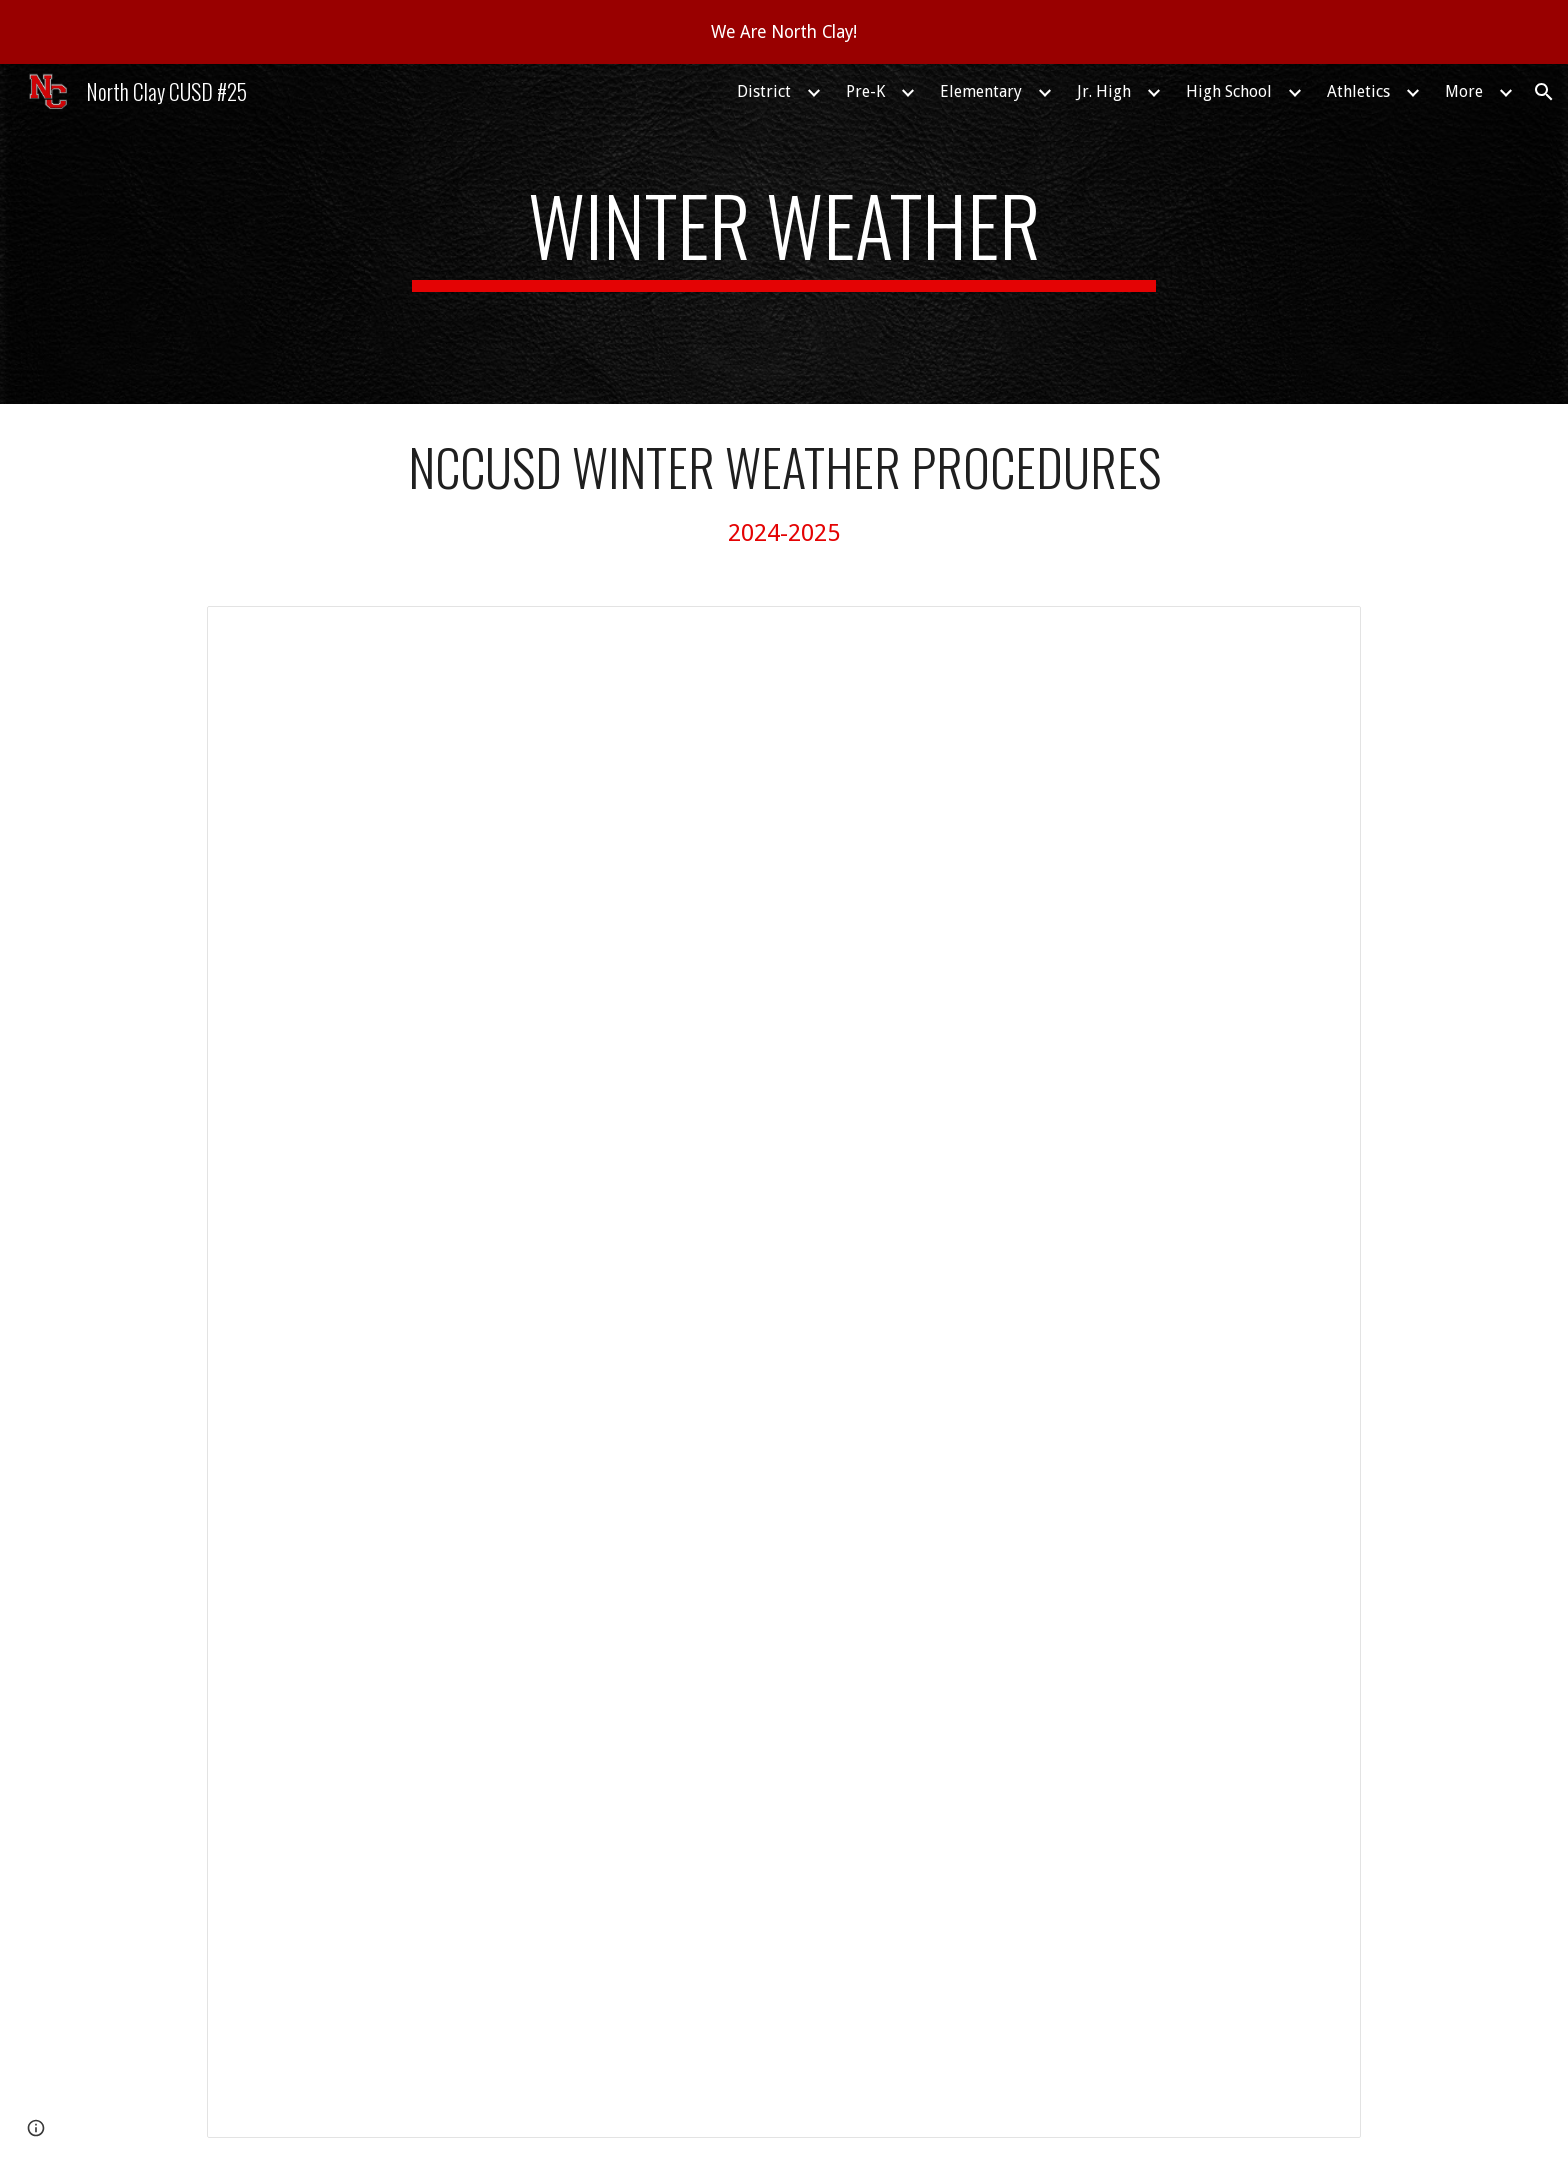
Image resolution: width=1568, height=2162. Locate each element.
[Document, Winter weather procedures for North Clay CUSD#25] (784, 1372)
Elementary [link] (981, 91)
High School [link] (1229, 91)
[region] (784, 32)
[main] (784, 234)
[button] (1544, 92)
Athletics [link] (1358, 91)
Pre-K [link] (865, 91)
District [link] (764, 91)
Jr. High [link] (1104, 91)
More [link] (1464, 91)
